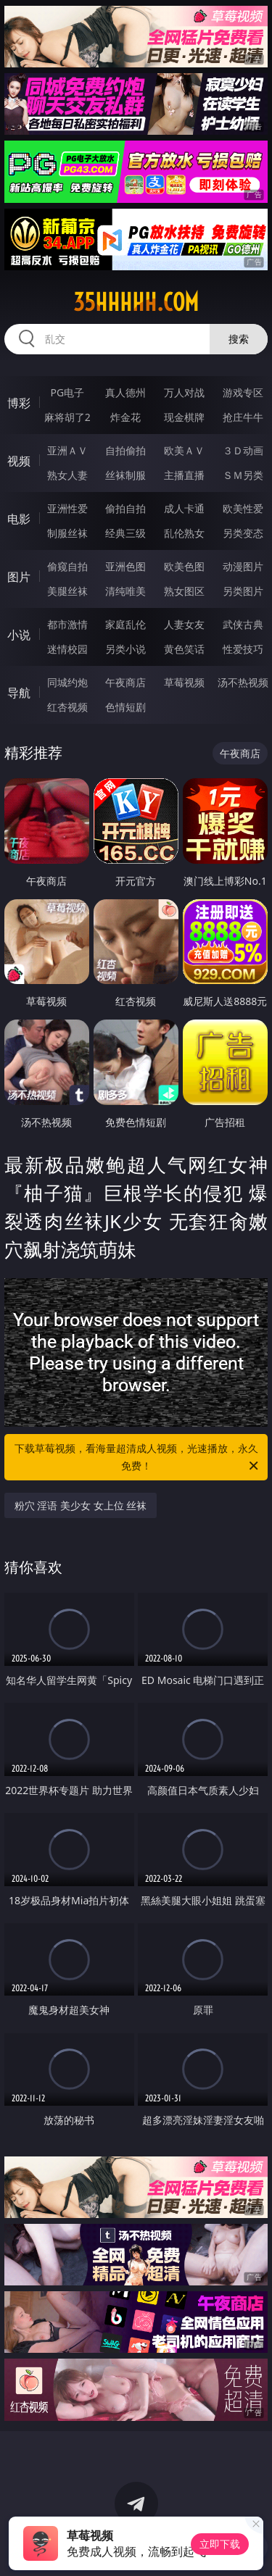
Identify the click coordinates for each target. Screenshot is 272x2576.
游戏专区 (243, 392)
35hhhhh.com (136, 302)
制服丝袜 (67, 533)
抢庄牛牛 (243, 417)
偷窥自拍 (67, 566)
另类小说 (125, 649)
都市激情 (67, 624)
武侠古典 (243, 624)
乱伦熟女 (184, 533)
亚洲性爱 (67, 508)
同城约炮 (67, 682)
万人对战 (184, 392)
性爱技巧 (243, 649)
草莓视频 (184, 682)
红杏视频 (67, 707)
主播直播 (184, 475)
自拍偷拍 (125, 450)
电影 (18, 519)
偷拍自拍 (125, 508)
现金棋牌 (184, 417)
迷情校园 (67, 649)
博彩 (18, 403)
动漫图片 (243, 566)
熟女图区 (184, 591)
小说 (18, 635)
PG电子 (67, 392)
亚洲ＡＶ (67, 450)
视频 (18, 461)
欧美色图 (184, 566)
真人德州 (125, 392)
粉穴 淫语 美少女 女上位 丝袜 (81, 1505)
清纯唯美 (125, 591)
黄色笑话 (184, 649)
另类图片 (243, 591)
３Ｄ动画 (243, 450)
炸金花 (125, 417)
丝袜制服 (125, 475)
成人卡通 (184, 508)
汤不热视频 (243, 682)
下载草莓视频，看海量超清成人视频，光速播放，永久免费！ (138, 1458)
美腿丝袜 (67, 591)
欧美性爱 (243, 508)
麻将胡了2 (67, 417)
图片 (18, 577)
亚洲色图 (125, 566)
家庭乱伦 (125, 624)
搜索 (238, 339)
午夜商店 (125, 682)
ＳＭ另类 (243, 475)
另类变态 (243, 533)
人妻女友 (184, 624)
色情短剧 (125, 707)
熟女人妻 (67, 475)
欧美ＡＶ (184, 450)
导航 (18, 693)
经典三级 (125, 533)
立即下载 (219, 2544)
